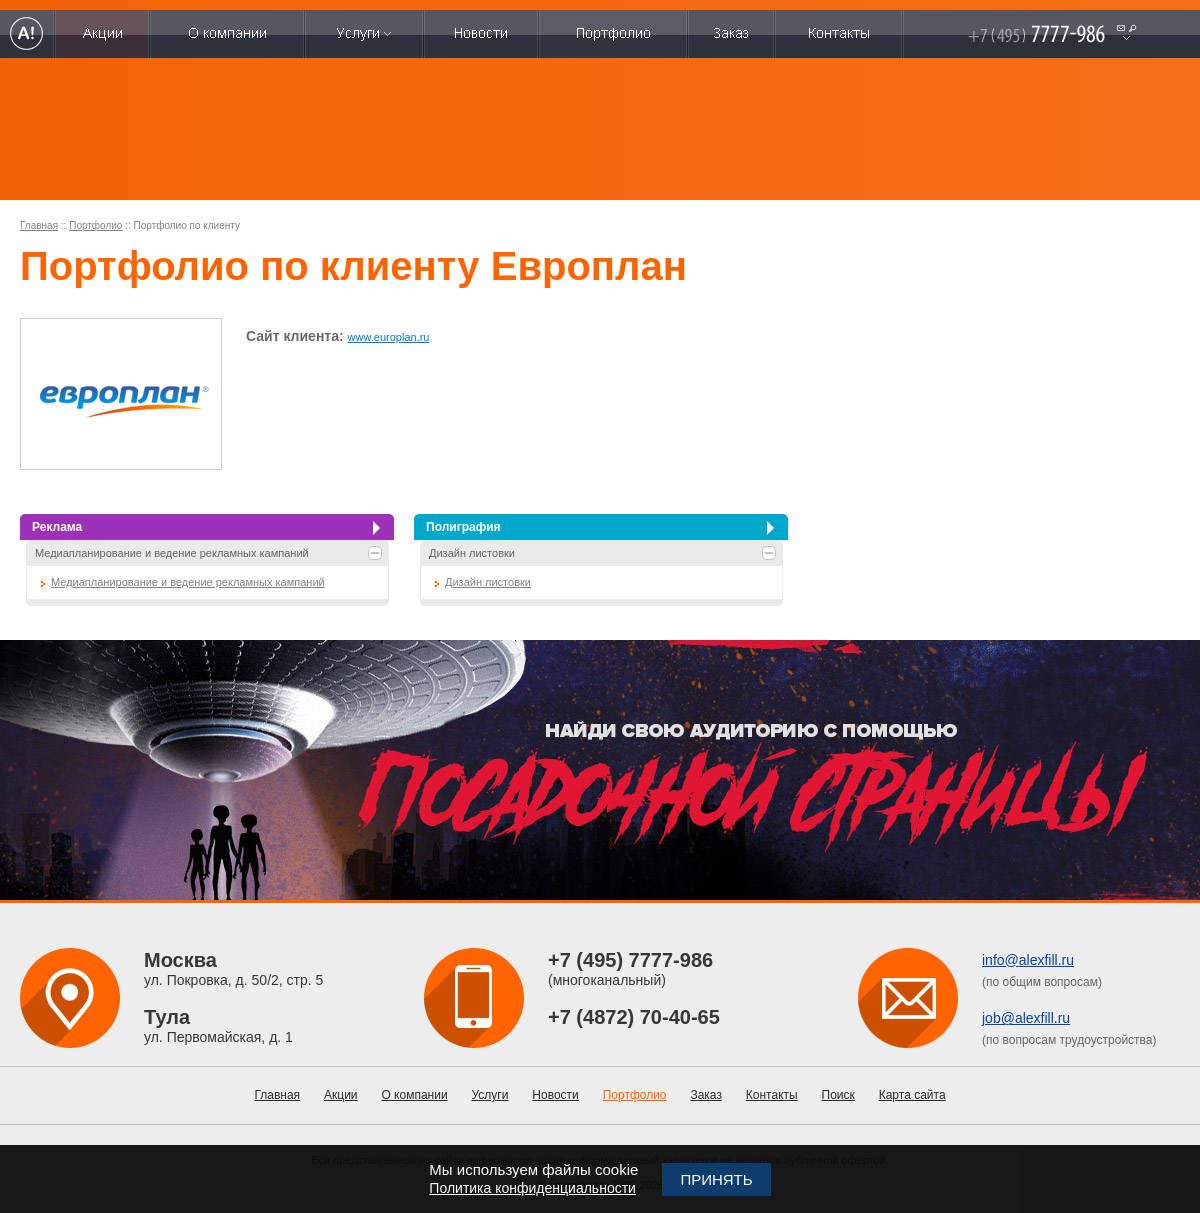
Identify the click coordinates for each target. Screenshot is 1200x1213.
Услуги (490, 1095)
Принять (716, 1179)
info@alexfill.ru (1028, 960)
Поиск (838, 1095)
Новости (555, 1095)
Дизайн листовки (472, 553)
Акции (341, 1095)
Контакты (772, 1095)
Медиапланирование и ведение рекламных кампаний (172, 553)
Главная (39, 225)
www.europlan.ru (389, 337)
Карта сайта (912, 1095)
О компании (414, 1095)
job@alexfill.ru (1026, 1018)
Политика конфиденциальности (532, 1188)
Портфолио (95, 225)
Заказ (705, 1095)
